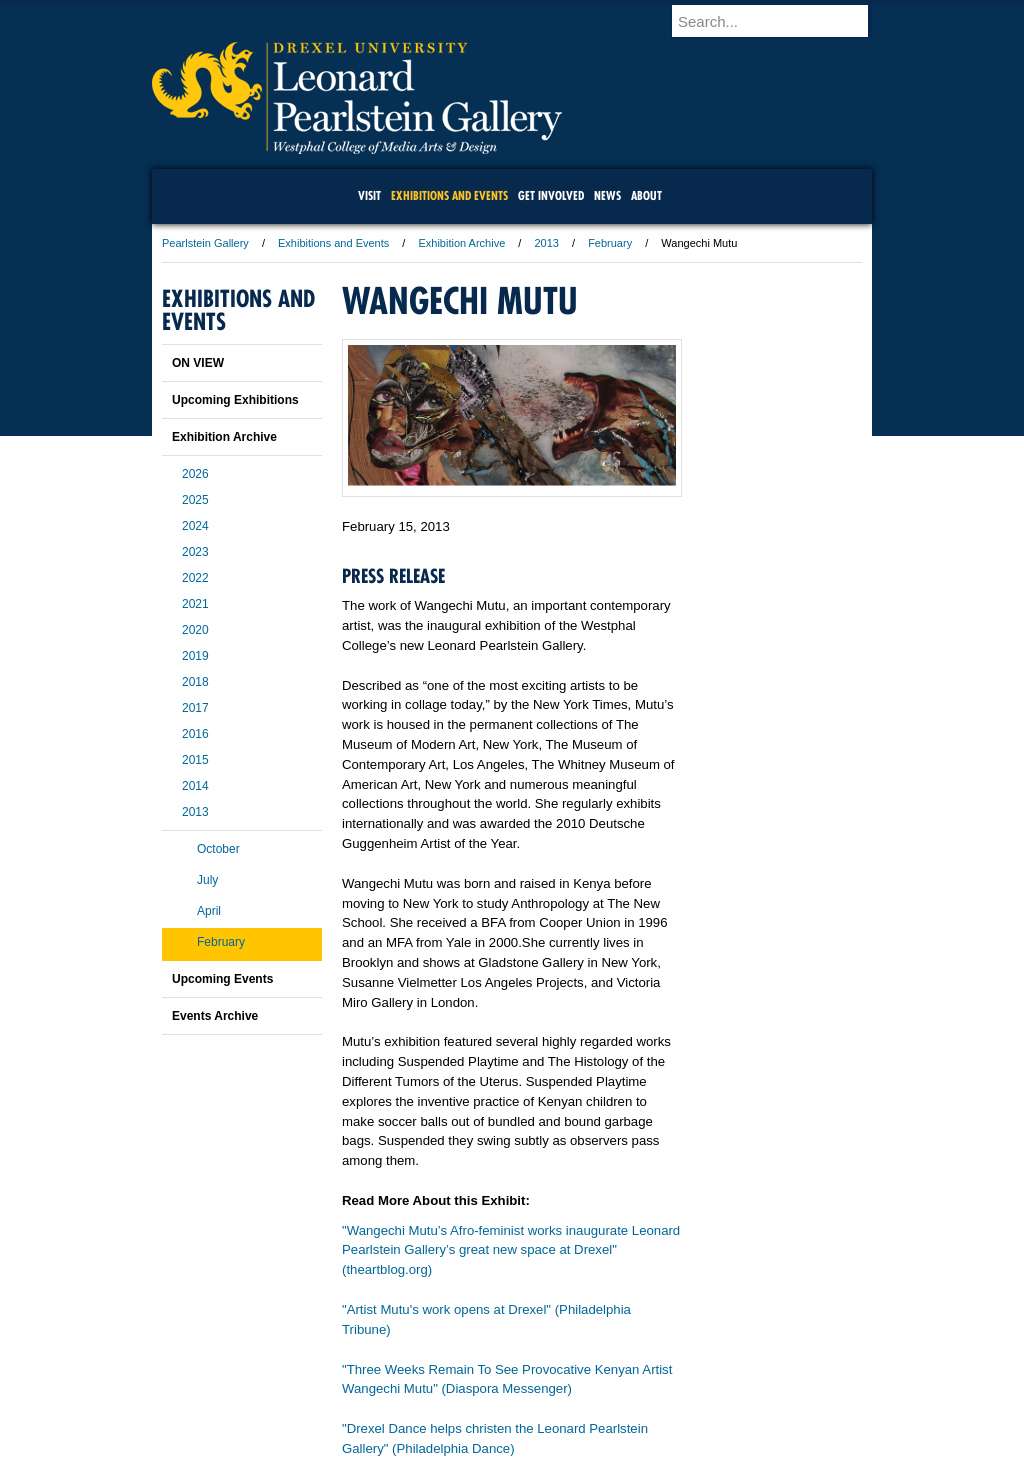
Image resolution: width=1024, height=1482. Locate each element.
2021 (195, 604)
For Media (376, 1412)
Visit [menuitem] (369, 195)
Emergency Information (495, 1432)
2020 (195, 630)
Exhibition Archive (461, 243)
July (207, 880)
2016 (195, 734)
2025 (195, 500)
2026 (195, 474)
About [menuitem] (646, 195)
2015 (195, 760)
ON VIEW (198, 363)
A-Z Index (313, 1412)
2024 (195, 526)
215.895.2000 (685, 1466)
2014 (195, 786)
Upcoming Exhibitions (235, 400)
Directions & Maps (654, 1412)
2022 (195, 578)
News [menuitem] (607, 195)
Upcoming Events (222, 979)
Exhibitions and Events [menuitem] (449, 195)
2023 (195, 552)
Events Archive (215, 1016)
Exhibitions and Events (333, 243)
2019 (195, 656)
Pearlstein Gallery (205, 243)
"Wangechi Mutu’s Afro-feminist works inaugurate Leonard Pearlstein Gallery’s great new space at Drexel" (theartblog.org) (511, 1250)
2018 (195, 682)
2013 (546, 243)
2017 (195, 708)
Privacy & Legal (506, 1412)
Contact (577, 1412)
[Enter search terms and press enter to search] (781, 21)
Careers (434, 1412)
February (610, 243)
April (209, 911)
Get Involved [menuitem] (551, 195)
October (218, 849)
